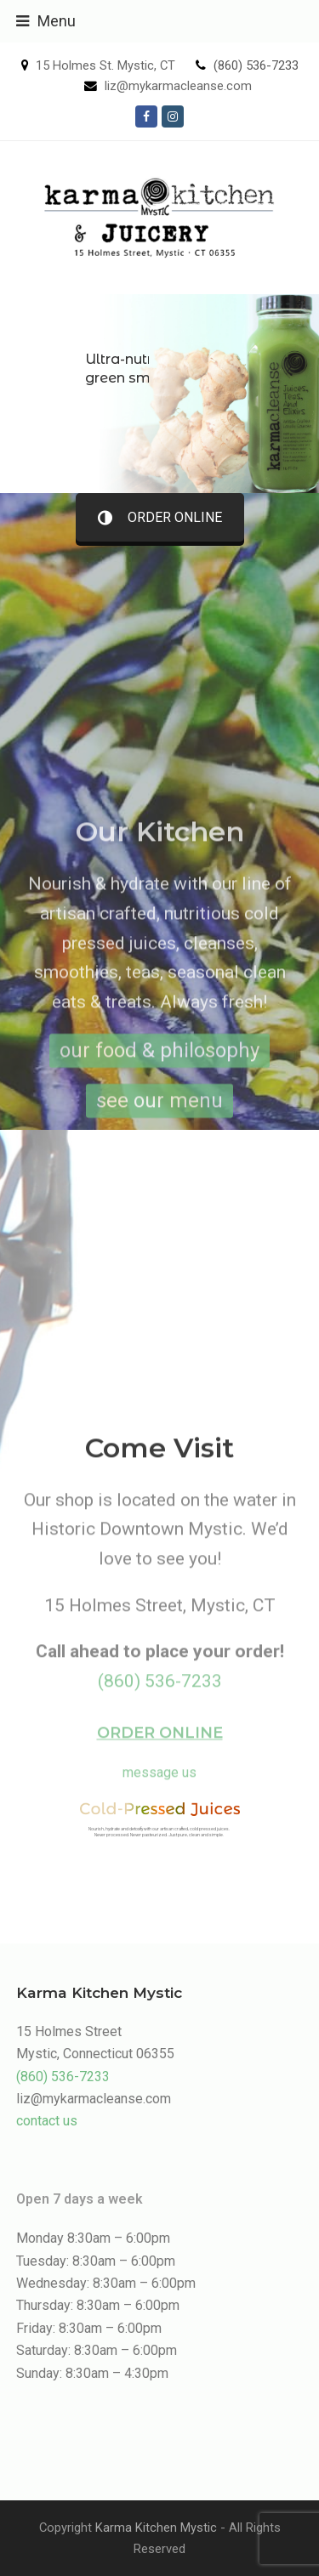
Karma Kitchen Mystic (156, 2527)
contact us (46, 2121)
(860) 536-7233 (256, 65)
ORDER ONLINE (159, 517)
